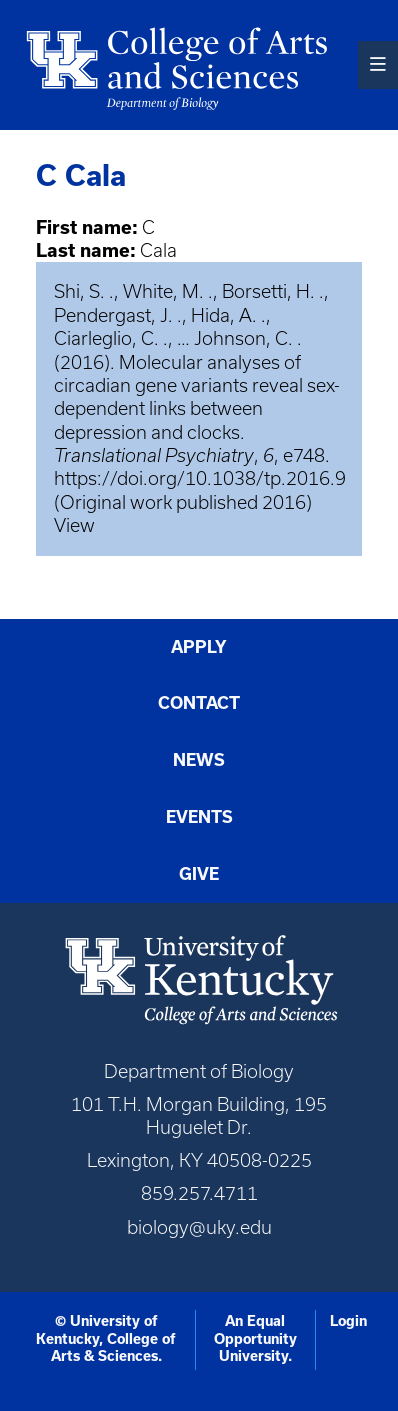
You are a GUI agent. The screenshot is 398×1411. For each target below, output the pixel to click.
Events (199, 816)
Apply (199, 646)
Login (348, 1321)
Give (199, 873)
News (199, 759)
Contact (199, 702)
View (74, 525)
